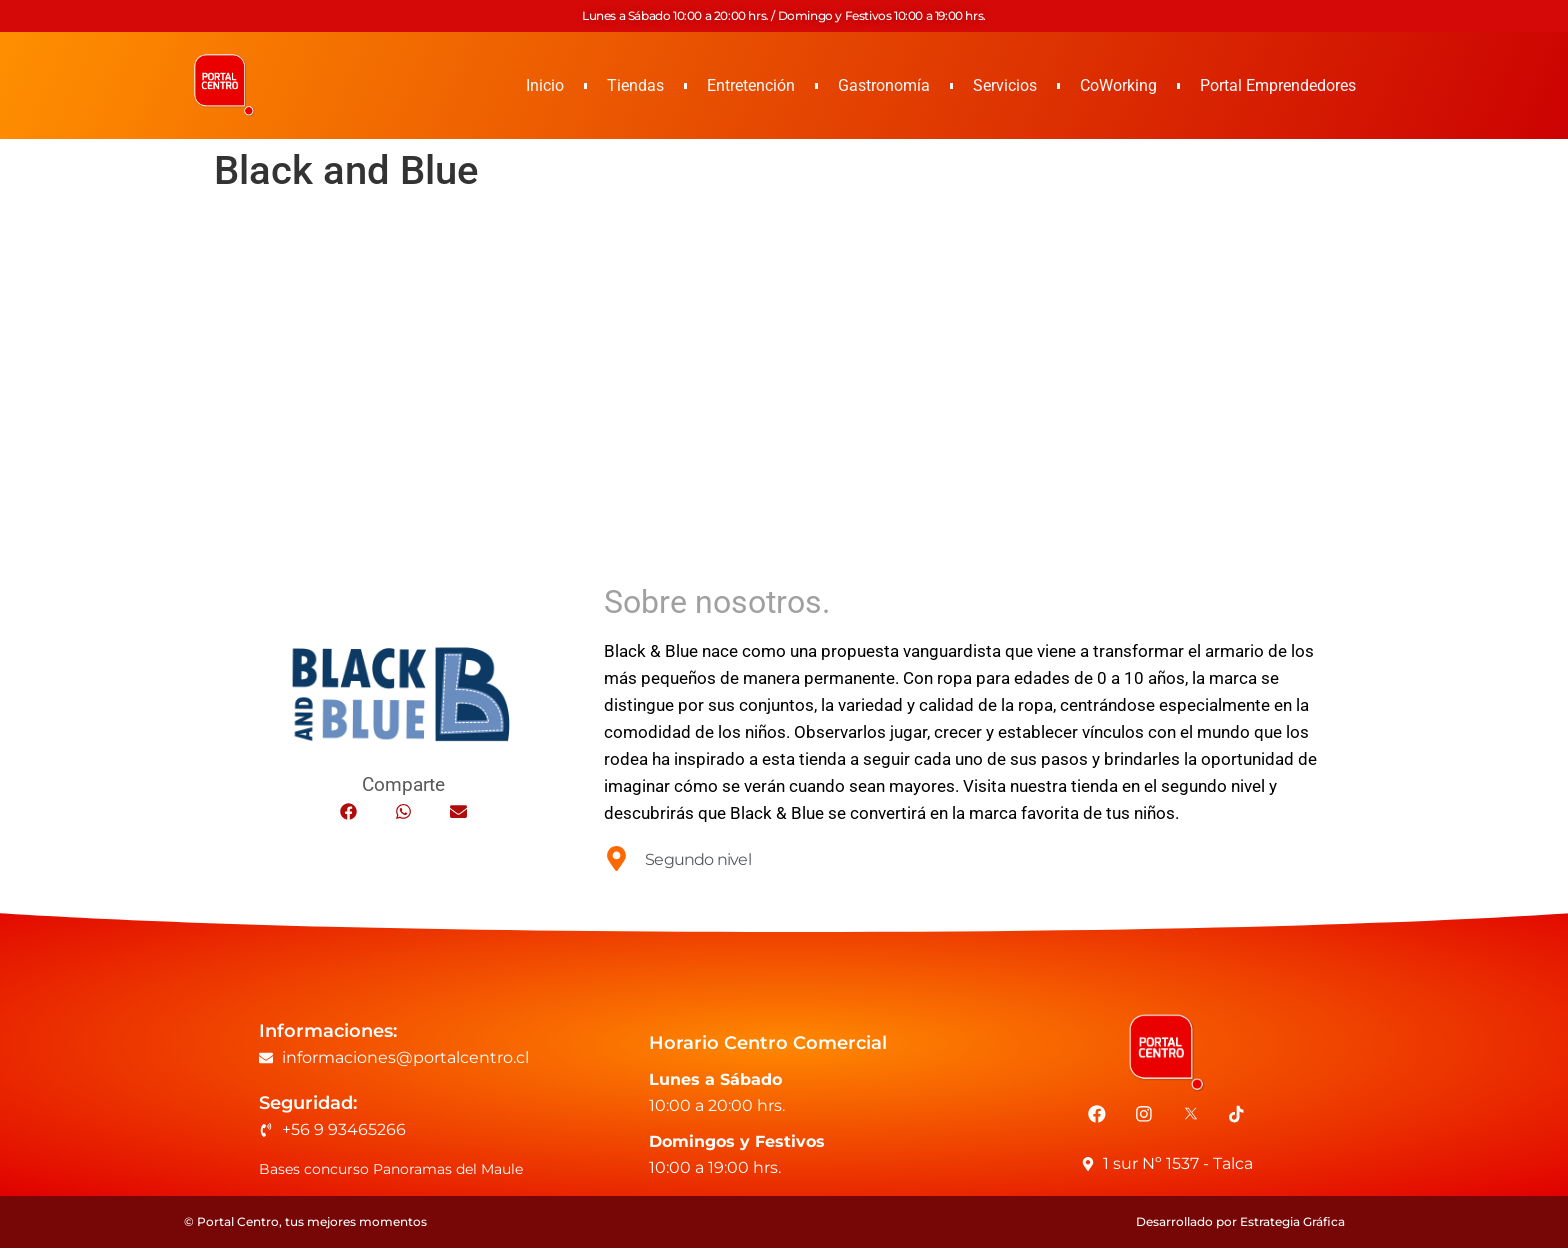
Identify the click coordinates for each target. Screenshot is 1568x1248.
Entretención (751, 85)
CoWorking (1118, 85)
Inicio (545, 85)
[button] (348, 811)
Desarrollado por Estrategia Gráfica (1240, 1221)
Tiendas (635, 85)
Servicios (1005, 85)
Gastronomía (884, 85)
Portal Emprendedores (1278, 85)
